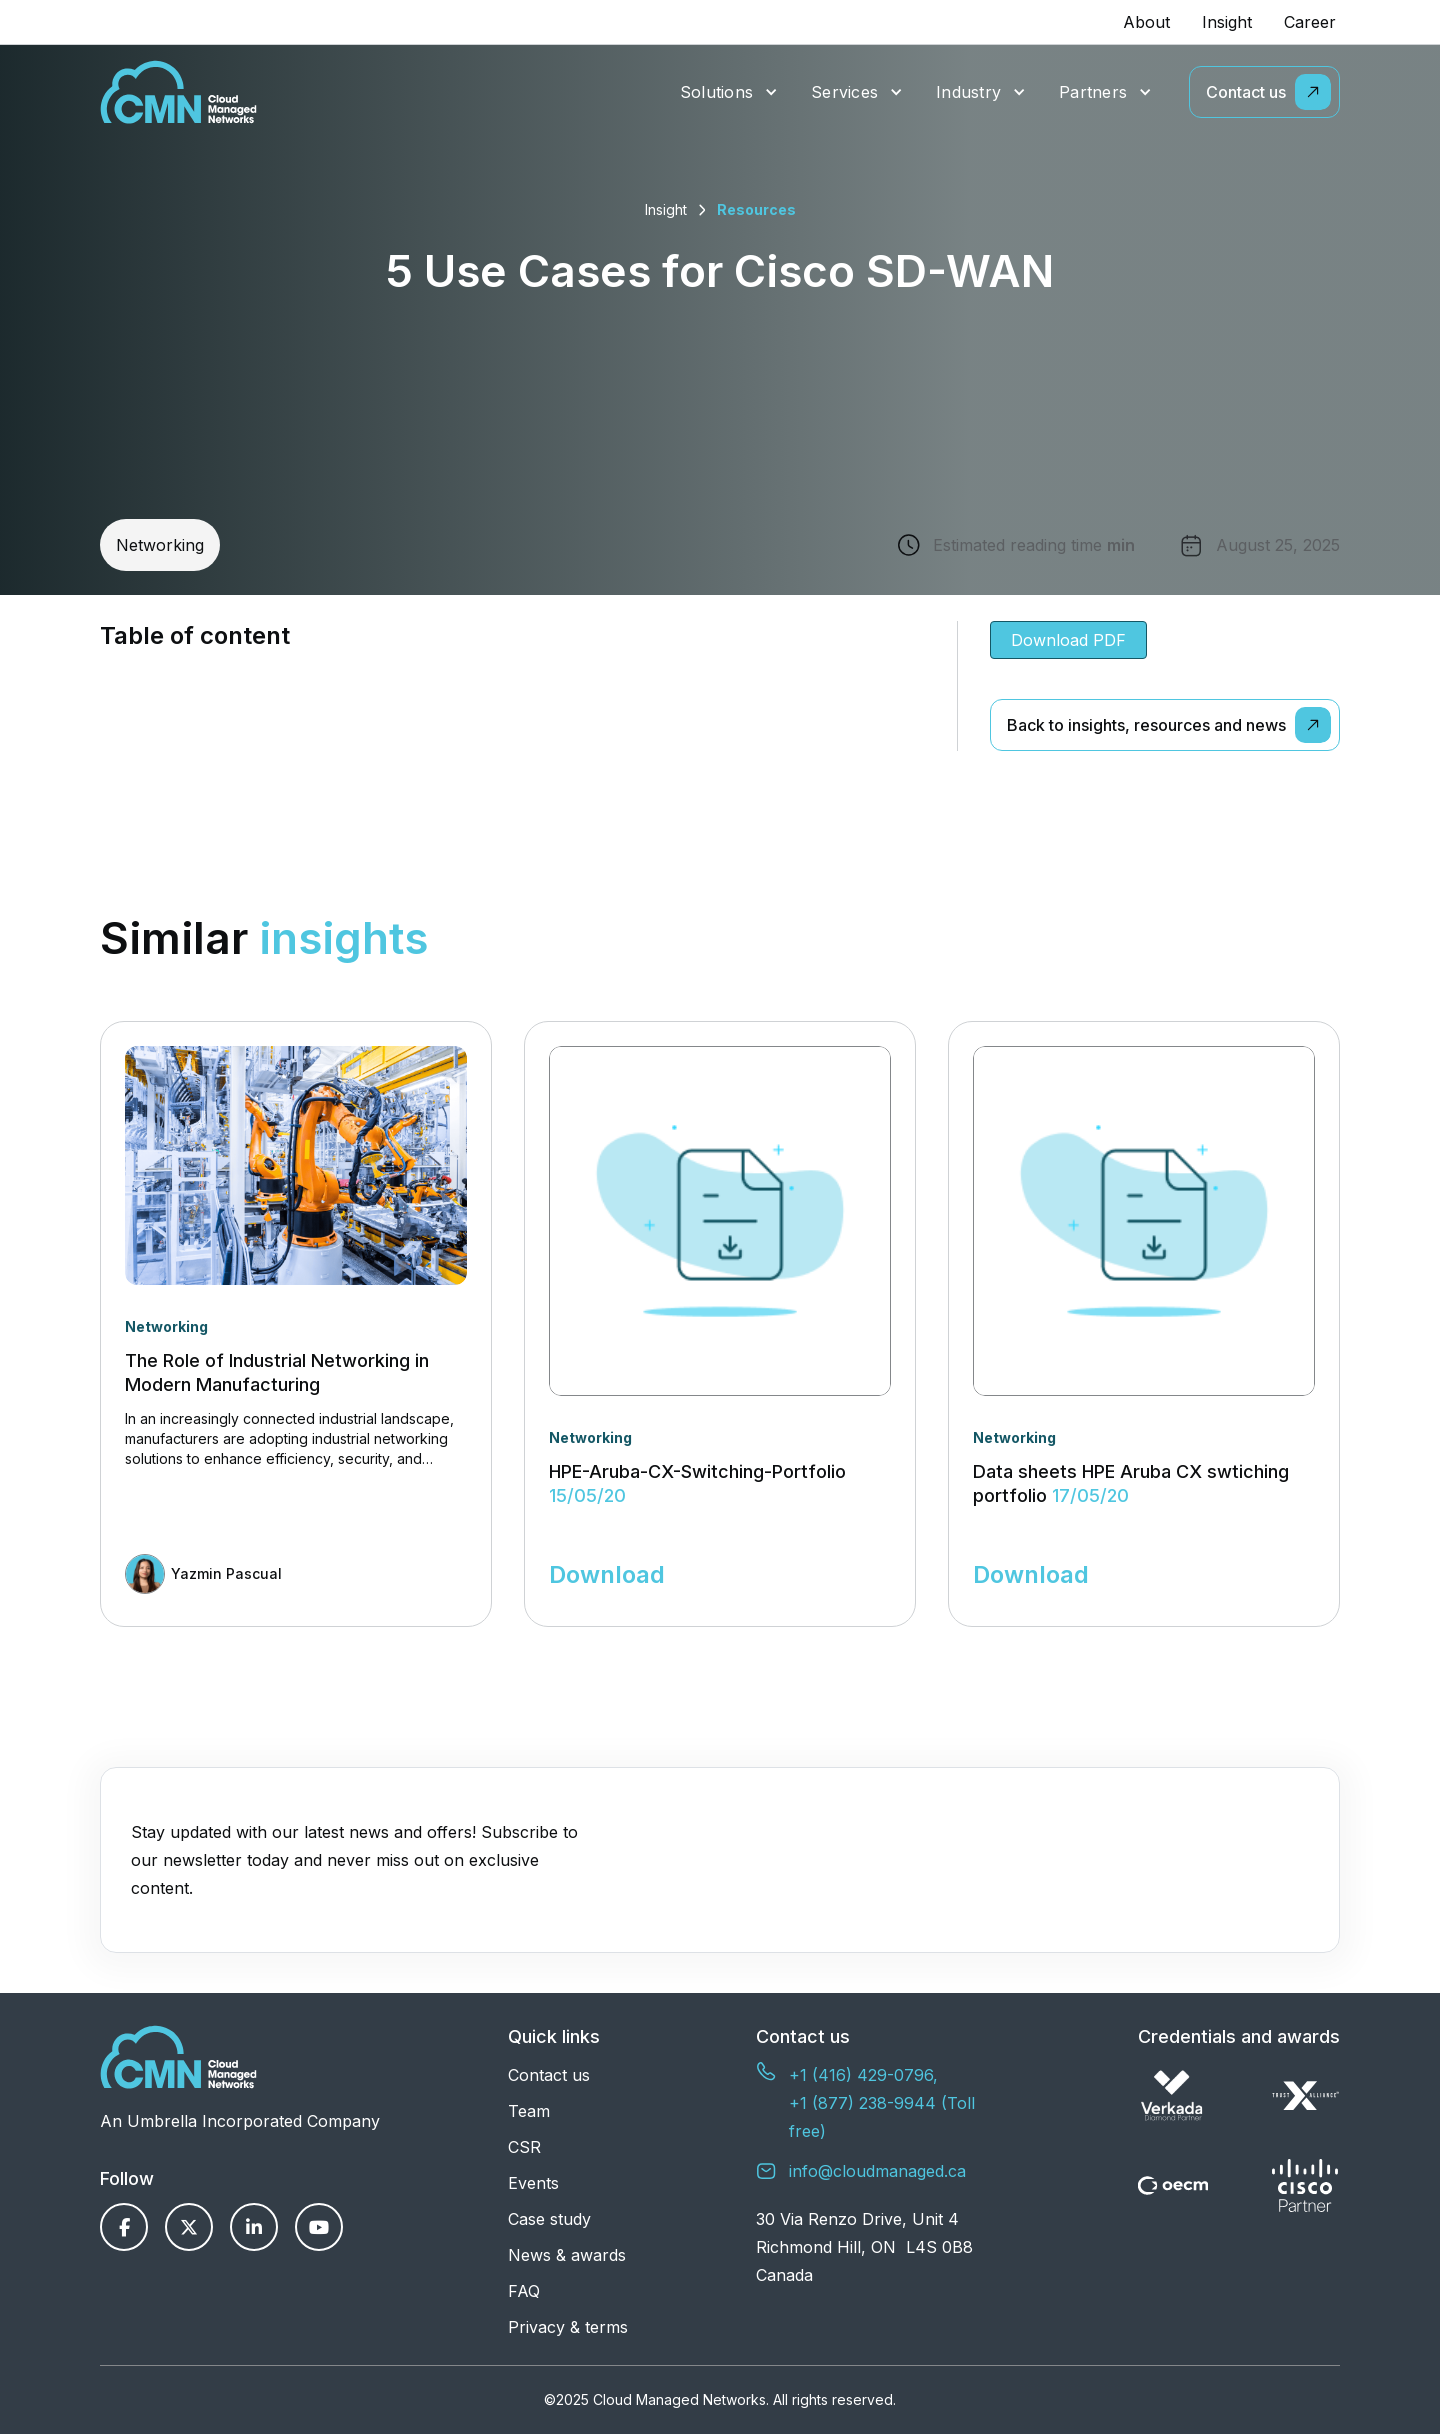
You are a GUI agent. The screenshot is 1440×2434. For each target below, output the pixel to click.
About (1146, 22)
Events (533, 2183)
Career (1310, 22)
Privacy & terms (568, 2327)
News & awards (567, 2255)
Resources (756, 209)
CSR (524, 2147)
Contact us (549, 2075)
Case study (549, 2219)
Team (529, 2111)
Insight (1227, 22)
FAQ (524, 2291)
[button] (729, 92)
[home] (178, 92)
